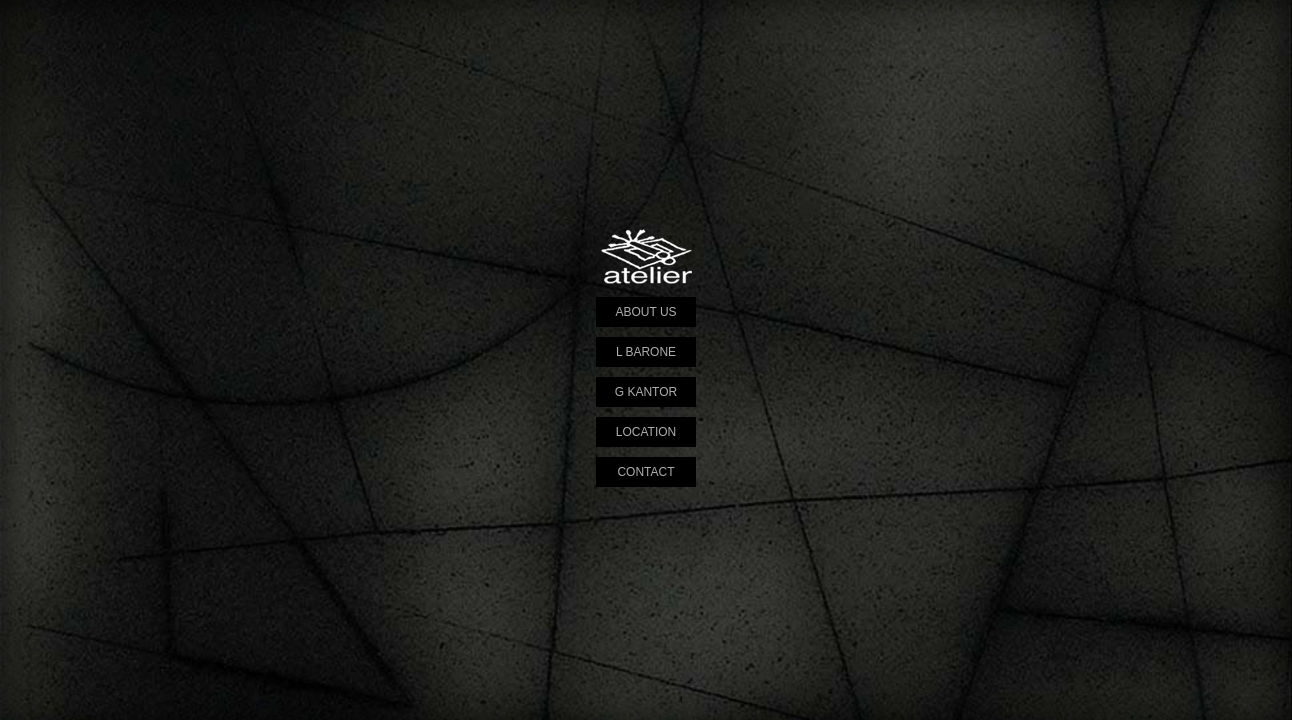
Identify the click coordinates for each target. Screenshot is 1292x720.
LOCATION (646, 432)
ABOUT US (645, 312)
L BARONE (646, 352)
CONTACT (645, 472)
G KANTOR (646, 392)
